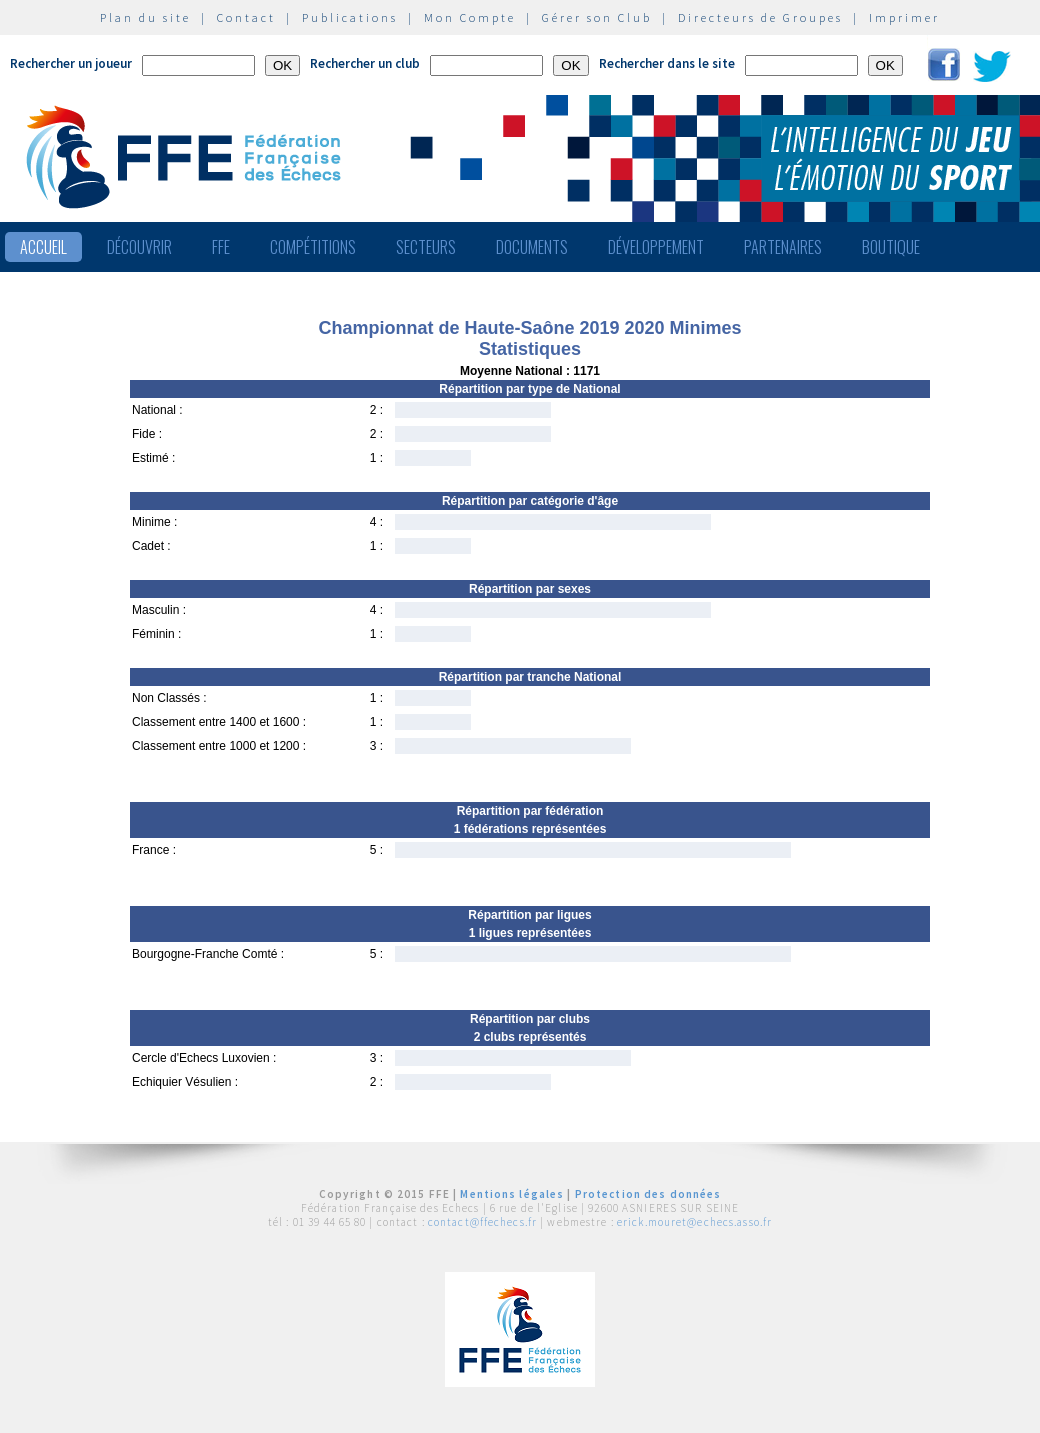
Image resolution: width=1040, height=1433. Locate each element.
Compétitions (313, 247)
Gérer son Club (597, 17)
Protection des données (648, 1194)
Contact (246, 17)
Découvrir (139, 247)
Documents (532, 247)
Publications (350, 17)
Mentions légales (512, 1194)
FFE (221, 247)
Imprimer (904, 17)
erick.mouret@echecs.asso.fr (694, 1222)
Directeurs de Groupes (760, 17)
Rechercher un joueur (71, 63)
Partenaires (783, 247)
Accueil (43, 247)
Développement (656, 247)
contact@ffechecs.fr (482, 1222)
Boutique (891, 247)
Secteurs (426, 247)
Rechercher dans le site (667, 63)
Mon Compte (470, 17)
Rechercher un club (365, 63)
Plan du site (145, 17)
